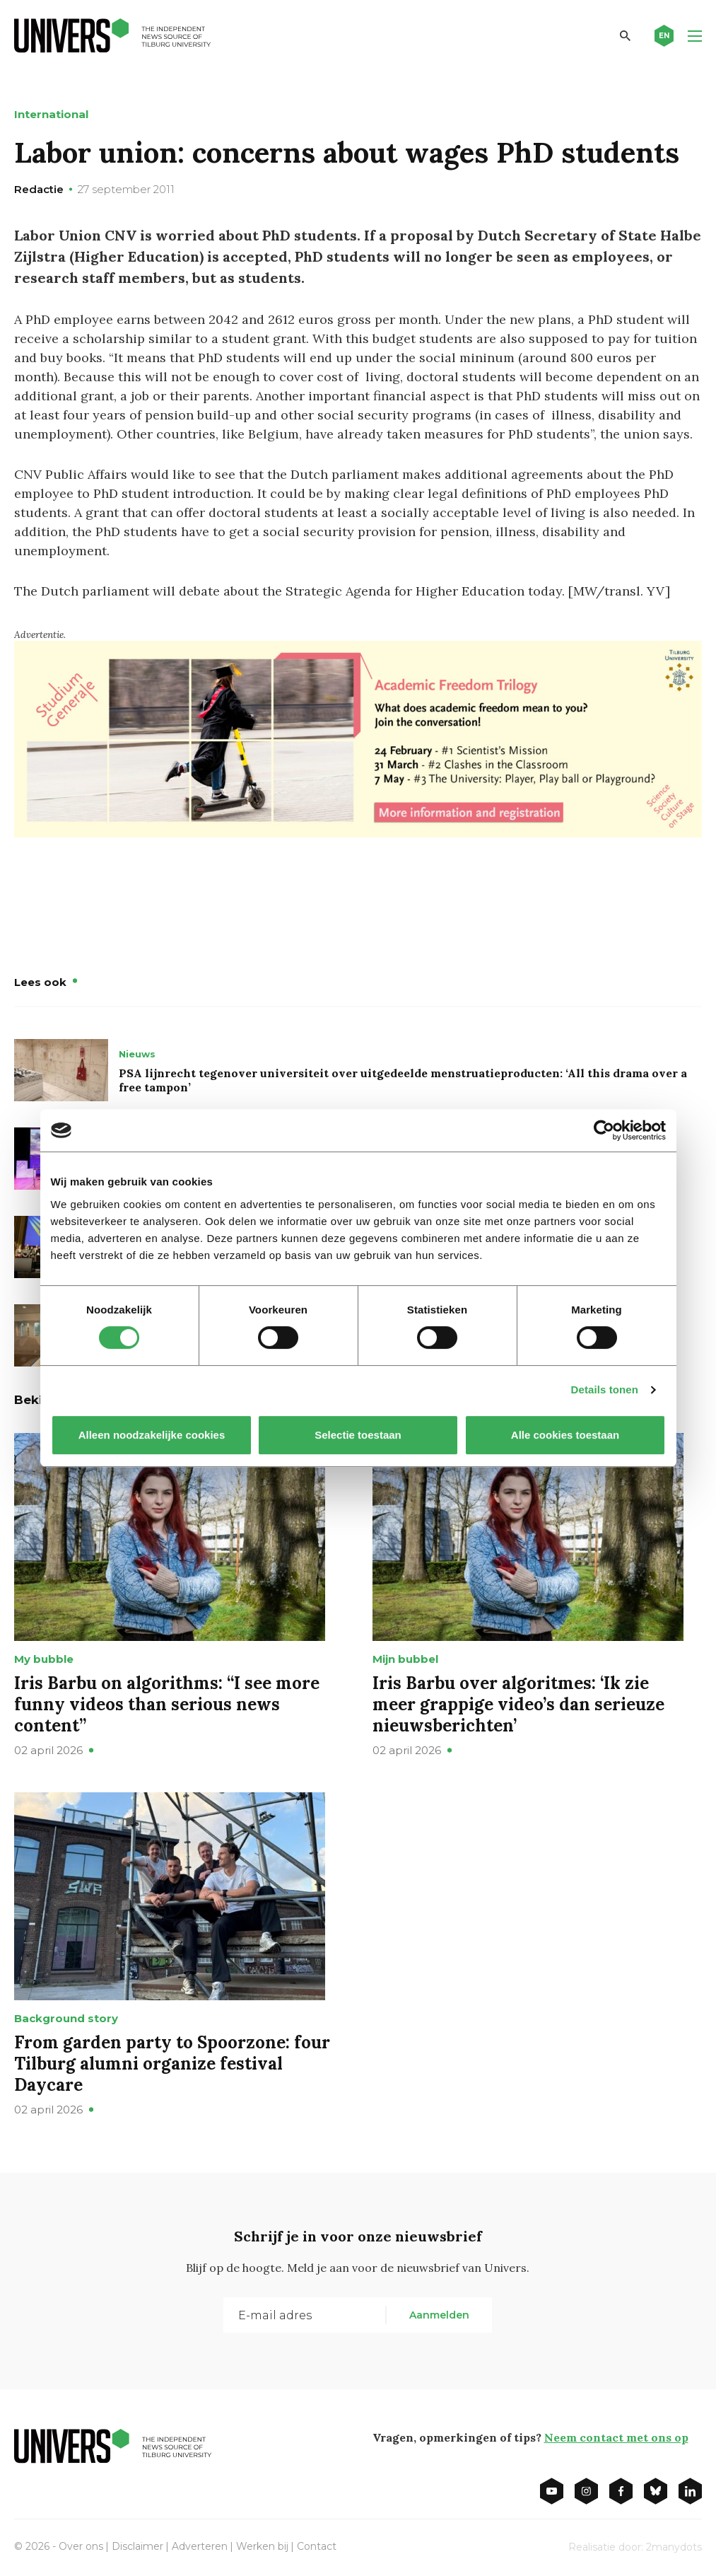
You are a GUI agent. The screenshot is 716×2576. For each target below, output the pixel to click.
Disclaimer (137, 2546)
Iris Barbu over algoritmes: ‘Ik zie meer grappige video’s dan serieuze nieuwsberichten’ (518, 1704)
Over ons (81, 2546)
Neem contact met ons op (616, 2437)
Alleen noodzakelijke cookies (151, 1435)
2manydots (674, 2547)
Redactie (39, 189)
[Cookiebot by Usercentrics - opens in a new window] (604, 1130)
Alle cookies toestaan (564, 1435)
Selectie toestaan (358, 1435)
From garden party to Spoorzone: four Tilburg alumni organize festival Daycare (172, 2063)
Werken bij (262, 2546)
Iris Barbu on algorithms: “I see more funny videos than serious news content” (166, 1704)
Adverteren (200, 2546)
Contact (316, 2546)
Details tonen (604, 1389)
